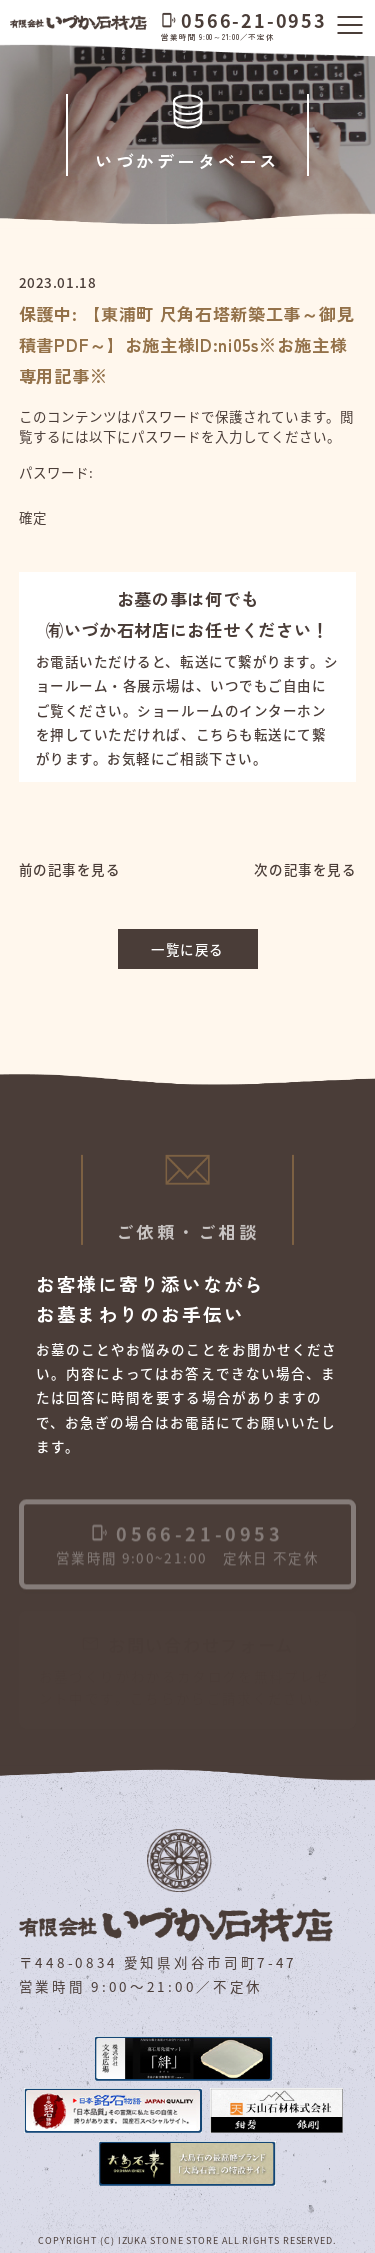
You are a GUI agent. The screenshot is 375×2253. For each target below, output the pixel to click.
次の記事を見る (305, 869)
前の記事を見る (70, 869)
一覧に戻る (187, 949)
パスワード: (171, 483)
